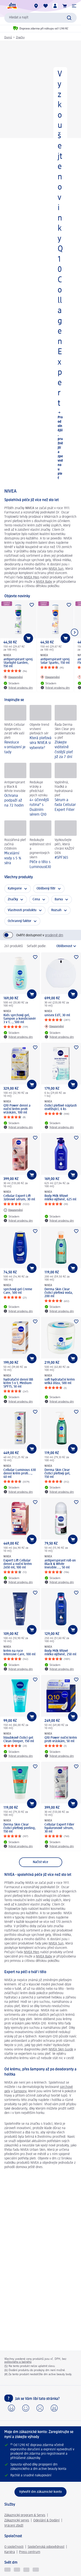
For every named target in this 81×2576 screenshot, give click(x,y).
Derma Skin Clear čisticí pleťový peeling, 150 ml (19, 1828)
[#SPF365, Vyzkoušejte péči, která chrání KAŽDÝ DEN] (66, 844)
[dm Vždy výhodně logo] (7, 2570)
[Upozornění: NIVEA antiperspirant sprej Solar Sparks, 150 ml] (50, 677)
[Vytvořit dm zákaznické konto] (40, 2492)
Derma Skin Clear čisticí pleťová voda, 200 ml (58, 1293)
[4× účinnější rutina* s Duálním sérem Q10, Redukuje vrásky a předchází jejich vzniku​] (41, 790)
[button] (74, 5)
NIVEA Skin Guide (61, 2049)
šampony (20, 2091)
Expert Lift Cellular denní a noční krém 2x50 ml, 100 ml (17, 1564)
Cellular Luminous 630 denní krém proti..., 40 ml (19, 1473)
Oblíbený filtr (46, 888)
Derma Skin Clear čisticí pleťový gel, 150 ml (57, 1473)
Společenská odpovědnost (46, 2547)
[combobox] (40, 18)
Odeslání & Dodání (46, 2520)
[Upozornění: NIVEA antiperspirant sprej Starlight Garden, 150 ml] (13, 677)
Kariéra (9, 2552)
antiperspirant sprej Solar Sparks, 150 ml (55, 661)
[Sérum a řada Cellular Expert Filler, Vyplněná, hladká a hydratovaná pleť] (66, 790)
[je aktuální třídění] (62, 946)
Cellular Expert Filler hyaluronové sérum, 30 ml (59, 1828)
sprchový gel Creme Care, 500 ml (17, 1291)
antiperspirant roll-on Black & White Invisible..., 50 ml (60, 1564)
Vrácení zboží (13, 2525)
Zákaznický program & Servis (24, 2515)
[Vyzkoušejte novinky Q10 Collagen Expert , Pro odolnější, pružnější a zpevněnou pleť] (40, 261)
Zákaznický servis (16, 2520)
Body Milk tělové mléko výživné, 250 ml (60, 1652)
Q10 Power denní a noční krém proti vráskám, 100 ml (16, 1109)
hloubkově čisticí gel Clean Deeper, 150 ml (18, 1739)
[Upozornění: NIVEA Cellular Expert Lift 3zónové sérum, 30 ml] (13, 1210)
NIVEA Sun (56, 569)
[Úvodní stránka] (11, 6)
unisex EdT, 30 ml (57, 1015)
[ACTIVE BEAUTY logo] (17, 2570)
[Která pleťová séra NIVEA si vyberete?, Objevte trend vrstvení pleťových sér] (41, 732)
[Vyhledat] (69, 18)
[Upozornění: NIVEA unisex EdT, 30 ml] (54, 1026)
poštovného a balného (18, 2361)
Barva (59, 899)
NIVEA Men (31, 577)
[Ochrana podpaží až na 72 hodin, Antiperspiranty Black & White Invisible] (15, 790)
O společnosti (14, 2547)
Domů (8, 37)
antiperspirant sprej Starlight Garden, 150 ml (18, 663)
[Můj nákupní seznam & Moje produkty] (45, 5)
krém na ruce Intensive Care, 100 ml (19, 1652)
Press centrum (29, 2552)
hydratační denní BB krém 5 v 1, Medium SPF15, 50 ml (18, 1383)
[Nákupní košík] (64, 5)
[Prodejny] (36, 5)
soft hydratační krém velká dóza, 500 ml (59, 1381)
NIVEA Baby (44, 582)
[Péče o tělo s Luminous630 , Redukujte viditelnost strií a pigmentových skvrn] (41, 844)
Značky (20, 37)
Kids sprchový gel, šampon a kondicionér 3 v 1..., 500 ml (19, 1019)
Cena (36, 899)
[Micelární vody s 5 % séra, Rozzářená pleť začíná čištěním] (15, 844)
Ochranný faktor (19, 921)
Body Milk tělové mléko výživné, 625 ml (60, 1197)
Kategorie (15, 888)
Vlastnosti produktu (22, 910)
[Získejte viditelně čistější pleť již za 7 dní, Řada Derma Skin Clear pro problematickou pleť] (66, 732)
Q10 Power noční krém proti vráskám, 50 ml (60, 1739)
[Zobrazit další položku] (74, 632)
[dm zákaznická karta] (26, 2570)
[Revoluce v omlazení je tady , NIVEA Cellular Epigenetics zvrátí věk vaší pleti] (15, 732)
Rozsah (56, 910)
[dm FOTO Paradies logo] (36, 2570)
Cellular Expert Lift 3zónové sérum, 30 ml (19, 1197)
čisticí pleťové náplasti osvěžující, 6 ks (60, 1107)
